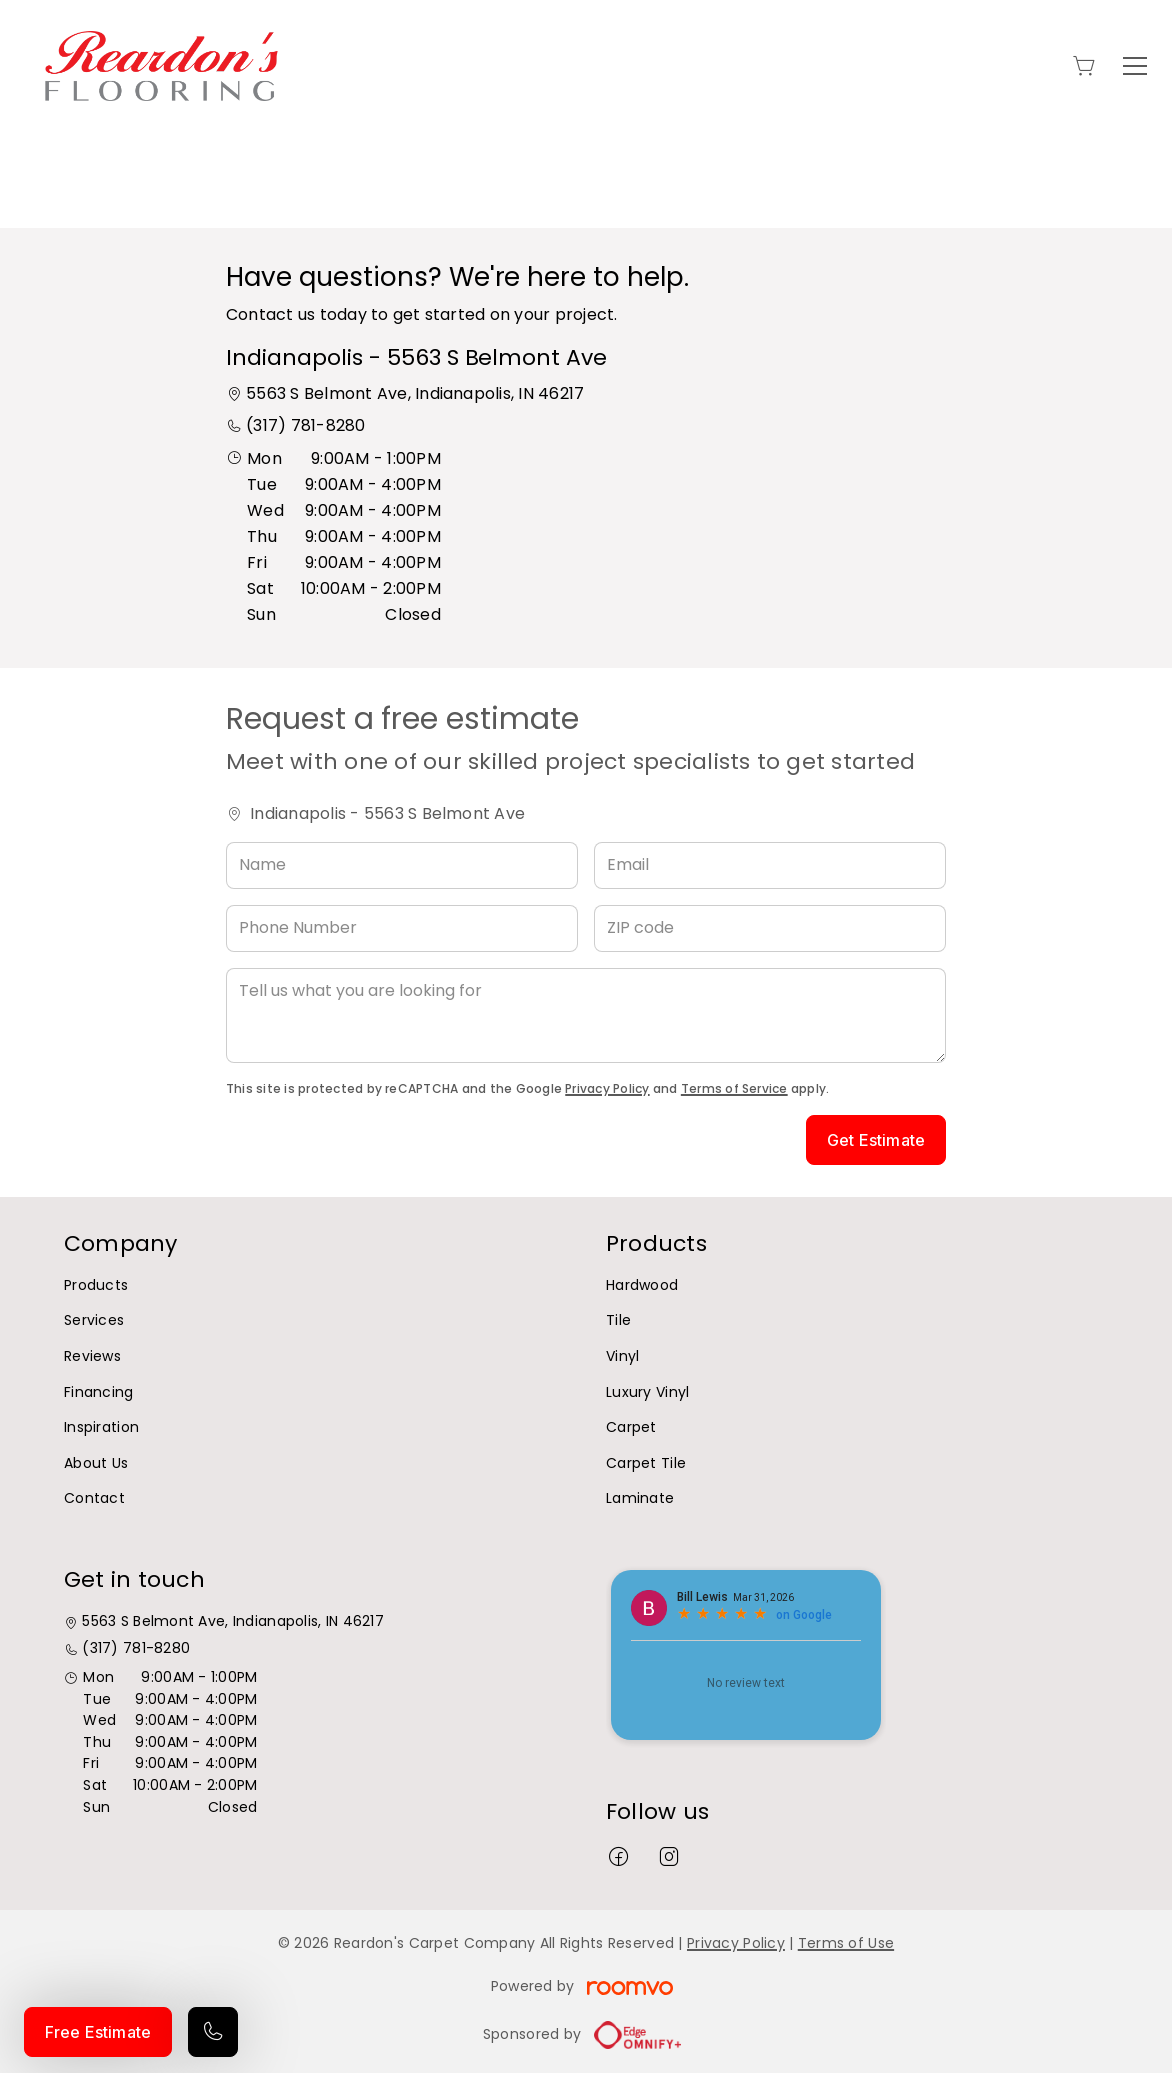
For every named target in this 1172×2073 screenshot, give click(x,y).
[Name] (402, 865)
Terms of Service (734, 1088)
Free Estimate (98, 2032)
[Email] (770, 865)
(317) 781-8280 (305, 425)
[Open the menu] (1135, 66)
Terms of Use (846, 1943)
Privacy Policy (607, 1088)
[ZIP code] (770, 928)
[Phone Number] (402, 928)
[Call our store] (213, 2032)
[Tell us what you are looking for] (586, 1015)
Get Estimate (876, 1140)
